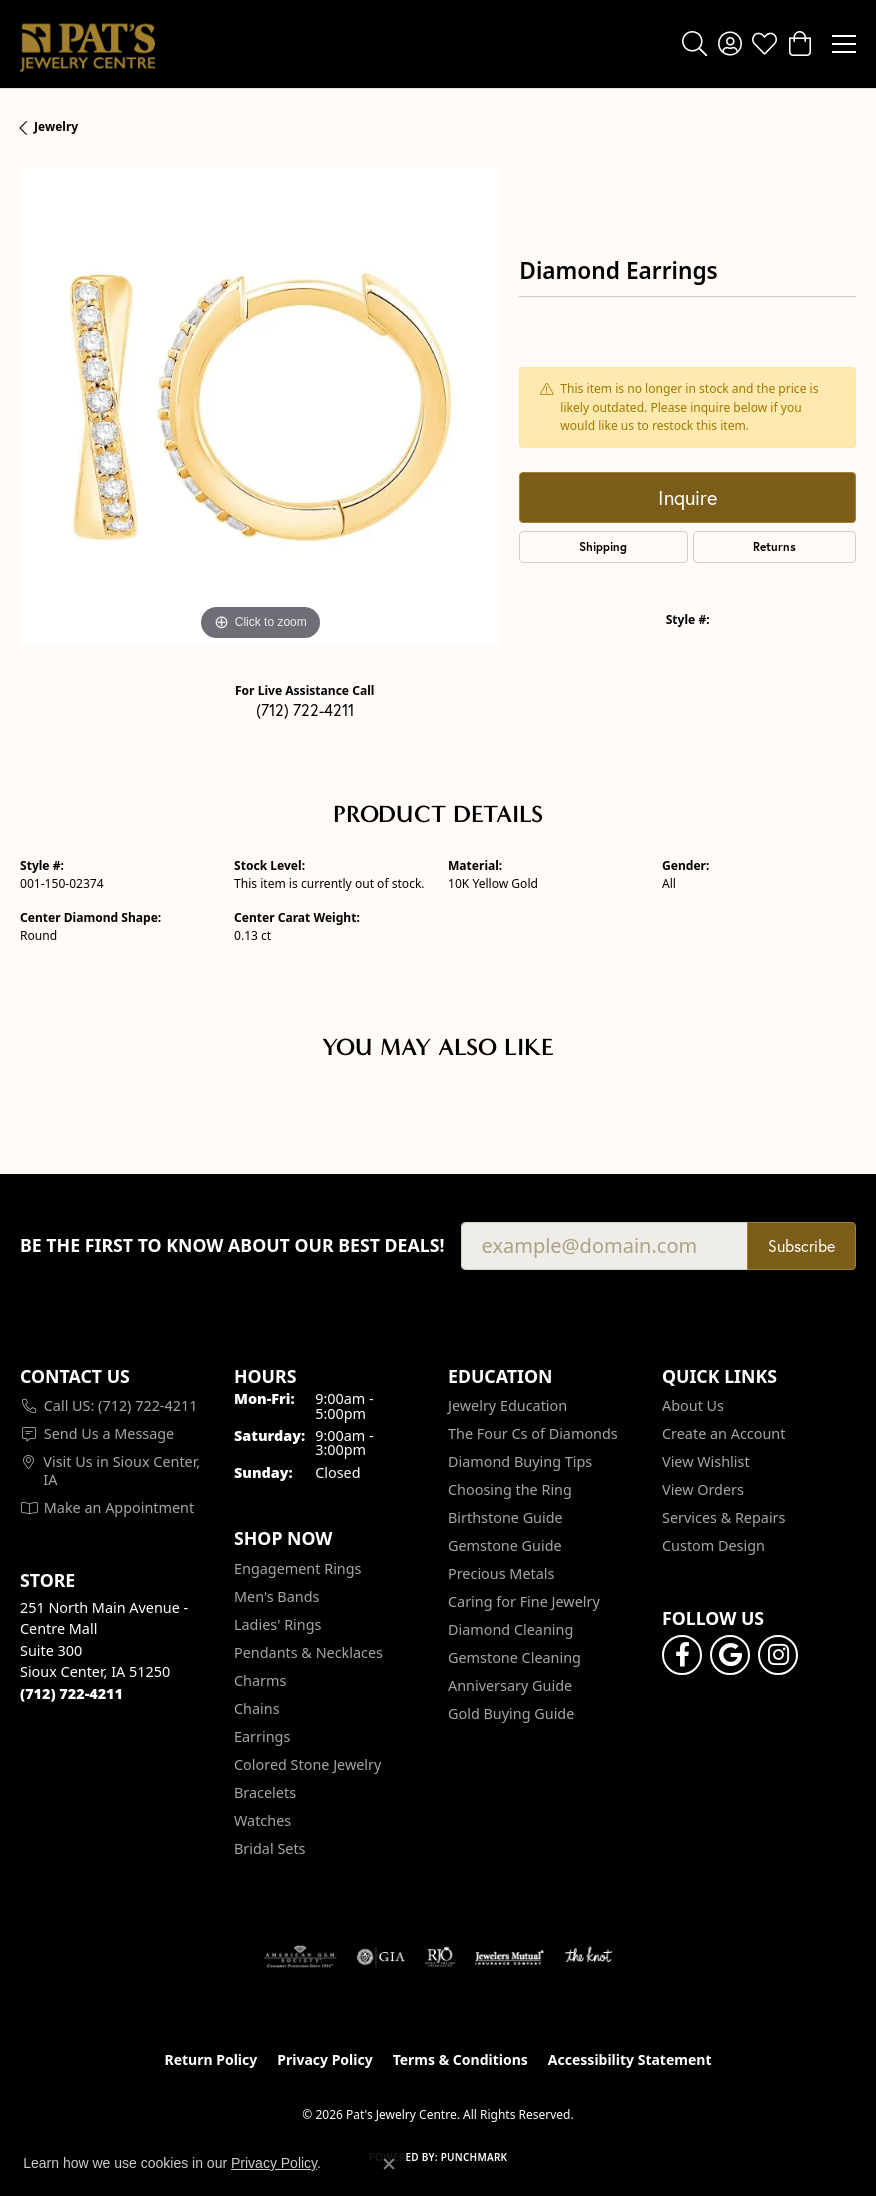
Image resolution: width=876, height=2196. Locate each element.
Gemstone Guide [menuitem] (505, 1545)
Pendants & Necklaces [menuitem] (308, 1652)
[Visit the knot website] (588, 1957)
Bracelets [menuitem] (265, 1792)
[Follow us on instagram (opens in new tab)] (778, 1655)
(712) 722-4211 (305, 709)
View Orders (703, 1489)
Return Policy (211, 2059)
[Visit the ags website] (300, 1957)
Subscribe (801, 1245)
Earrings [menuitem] (262, 1736)
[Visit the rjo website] (440, 1957)
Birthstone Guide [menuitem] (505, 1517)
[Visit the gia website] (381, 1957)
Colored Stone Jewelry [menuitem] (307, 1764)
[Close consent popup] (389, 2164)
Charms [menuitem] (260, 1680)
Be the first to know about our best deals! (232, 1245)
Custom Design (713, 1545)
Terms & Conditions (460, 2059)
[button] (694, 44)
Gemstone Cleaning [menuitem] (514, 1657)
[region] (259, 406)
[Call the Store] (71, 1693)
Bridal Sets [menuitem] (270, 1848)
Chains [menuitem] (257, 1708)
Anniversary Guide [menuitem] (510, 1685)
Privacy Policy (324, 2059)
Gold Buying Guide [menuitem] (511, 1713)
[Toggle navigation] (844, 44)
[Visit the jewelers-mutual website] (509, 1957)
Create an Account (723, 1433)
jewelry (56, 126)
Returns (774, 546)
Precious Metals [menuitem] (501, 1573)
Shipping (603, 546)
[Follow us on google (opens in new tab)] (730, 1655)
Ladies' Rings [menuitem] (277, 1624)
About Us (693, 1405)
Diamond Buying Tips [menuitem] (520, 1461)
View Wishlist (706, 1461)
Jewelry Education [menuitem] (507, 1405)
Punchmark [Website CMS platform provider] (474, 2157)
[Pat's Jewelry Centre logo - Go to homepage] (87, 44)
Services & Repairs (723, 1517)
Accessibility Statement (630, 2059)
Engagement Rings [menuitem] (298, 1568)
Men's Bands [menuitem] (276, 1596)
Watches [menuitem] (262, 1820)
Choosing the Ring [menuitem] (510, 1489)
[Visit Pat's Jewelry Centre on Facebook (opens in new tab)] (682, 1655)
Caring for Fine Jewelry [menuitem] (524, 1601)
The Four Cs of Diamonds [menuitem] (533, 1433)
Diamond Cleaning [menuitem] (510, 1629)
